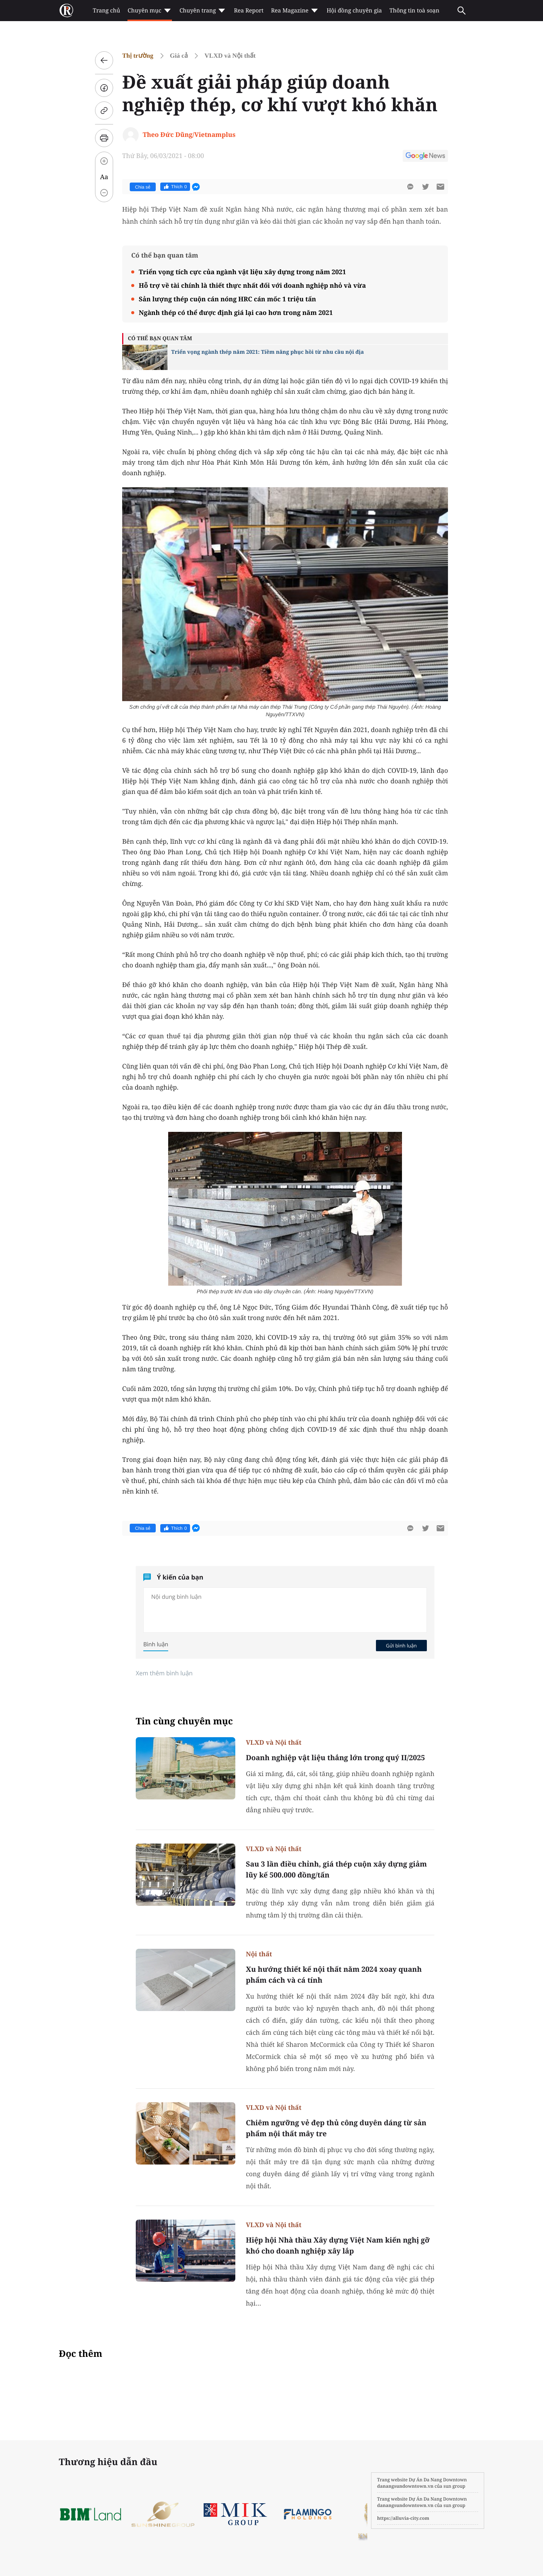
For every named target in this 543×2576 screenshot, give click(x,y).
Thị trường (137, 55)
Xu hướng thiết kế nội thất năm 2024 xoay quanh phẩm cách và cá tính (334, 1974)
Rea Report (248, 10)
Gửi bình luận (401, 1645)
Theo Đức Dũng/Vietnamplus (189, 134)
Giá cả (179, 55)
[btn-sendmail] (440, 186)
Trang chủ (106, 10)
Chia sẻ (142, 187)
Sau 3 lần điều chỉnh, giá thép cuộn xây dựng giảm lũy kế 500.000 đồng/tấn (336, 1869)
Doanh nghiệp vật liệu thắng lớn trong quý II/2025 (335, 1757)
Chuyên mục (149, 10)
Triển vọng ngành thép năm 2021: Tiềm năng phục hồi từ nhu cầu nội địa (267, 352)
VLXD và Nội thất (230, 55)
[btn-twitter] (425, 186)
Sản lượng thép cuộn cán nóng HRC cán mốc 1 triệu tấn (227, 299)
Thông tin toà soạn (415, 10)
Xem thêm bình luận (164, 1673)
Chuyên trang (203, 10)
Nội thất (259, 1954)
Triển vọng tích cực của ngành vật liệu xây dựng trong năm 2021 (242, 271)
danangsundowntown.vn (405, 2486)
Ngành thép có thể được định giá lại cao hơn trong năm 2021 (236, 312)
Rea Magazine (295, 10)
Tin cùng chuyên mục (184, 1721)
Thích (175, 187)
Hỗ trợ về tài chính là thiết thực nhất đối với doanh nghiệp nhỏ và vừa (252, 285)
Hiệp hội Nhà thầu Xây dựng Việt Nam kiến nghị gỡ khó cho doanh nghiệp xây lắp (337, 2245)
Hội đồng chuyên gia (354, 10)
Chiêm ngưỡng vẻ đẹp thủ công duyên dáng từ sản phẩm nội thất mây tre (336, 2128)
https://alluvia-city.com (403, 2518)
